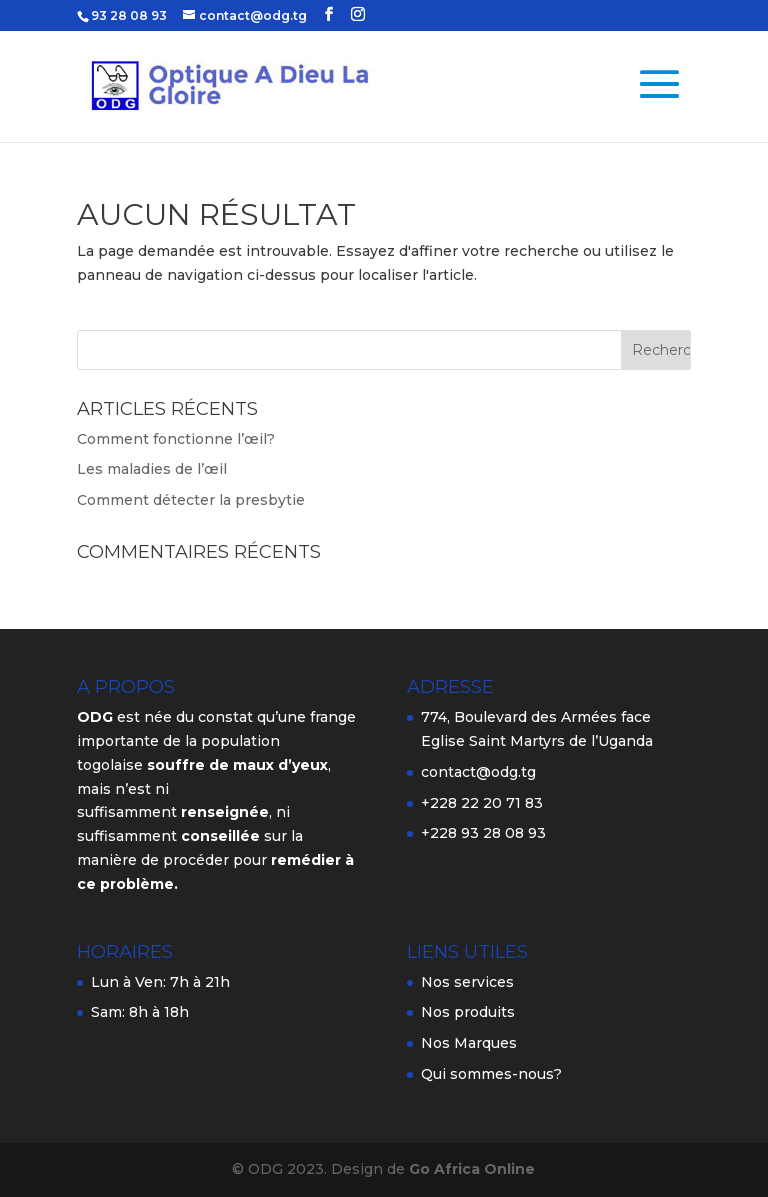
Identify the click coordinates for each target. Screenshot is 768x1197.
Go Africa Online (472, 1169)
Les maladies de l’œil (152, 469)
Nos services (467, 982)
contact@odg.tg (478, 772)
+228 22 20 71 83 (482, 803)
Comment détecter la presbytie (191, 500)
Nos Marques (469, 1043)
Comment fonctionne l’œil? (176, 439)
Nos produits (468, 1012)
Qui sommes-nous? (491, 1074)
